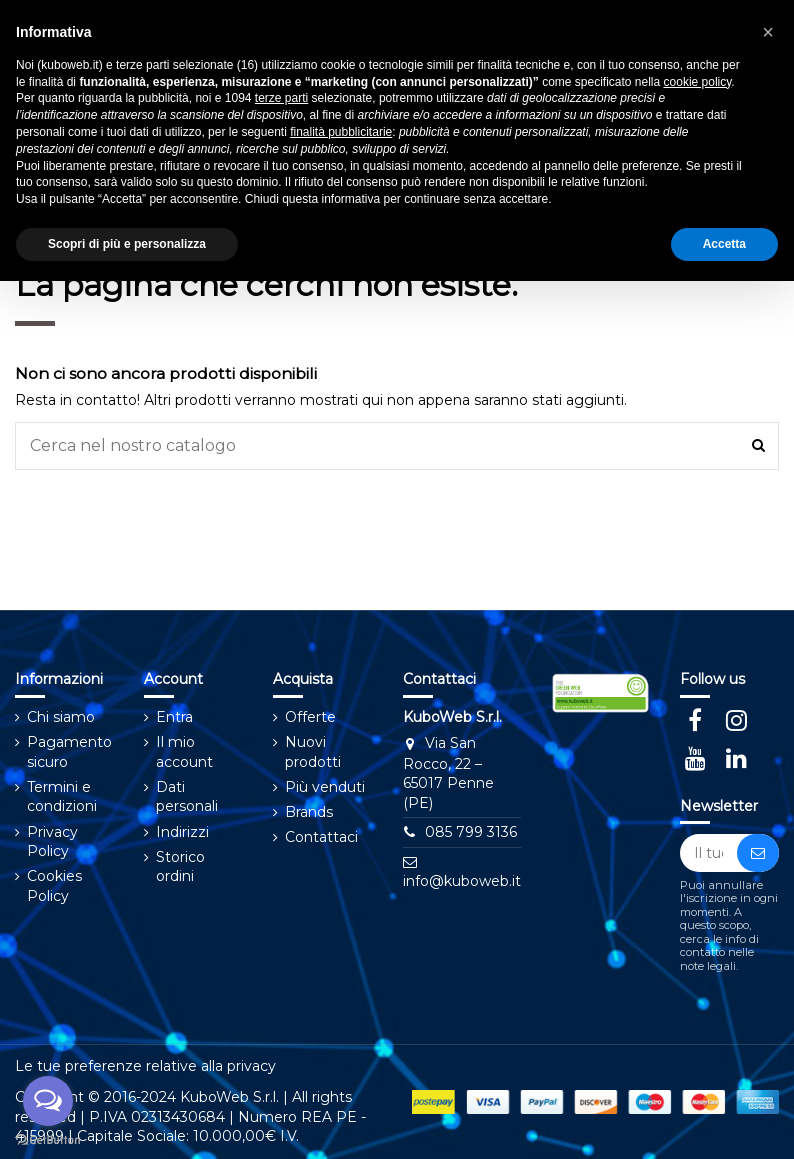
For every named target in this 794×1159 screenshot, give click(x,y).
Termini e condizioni (62, 797)
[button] (768, 32)
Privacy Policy (52, 842)
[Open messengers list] (48, 1101)
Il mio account (184, 752)
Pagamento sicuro (69, 752)
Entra (174, 717)
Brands (309, 812)
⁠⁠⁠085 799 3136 (471, 832)
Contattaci (321, 837)
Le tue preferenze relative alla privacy (145, 1066)
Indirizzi (182, 832)
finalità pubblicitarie (341, 132)
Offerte (310, 717)
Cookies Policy (54, 886)
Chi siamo (61, 717)
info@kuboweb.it (462, 881)
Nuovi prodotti (313, 752)
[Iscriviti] (758, 853)
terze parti (281, 98)
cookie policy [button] (698, 82)
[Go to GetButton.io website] (48, 1139)
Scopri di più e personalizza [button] (127, 244)
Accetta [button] (724, 244)
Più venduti (325, 787)
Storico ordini (180, 867)
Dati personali (187, 797)
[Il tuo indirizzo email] (708, 853)
